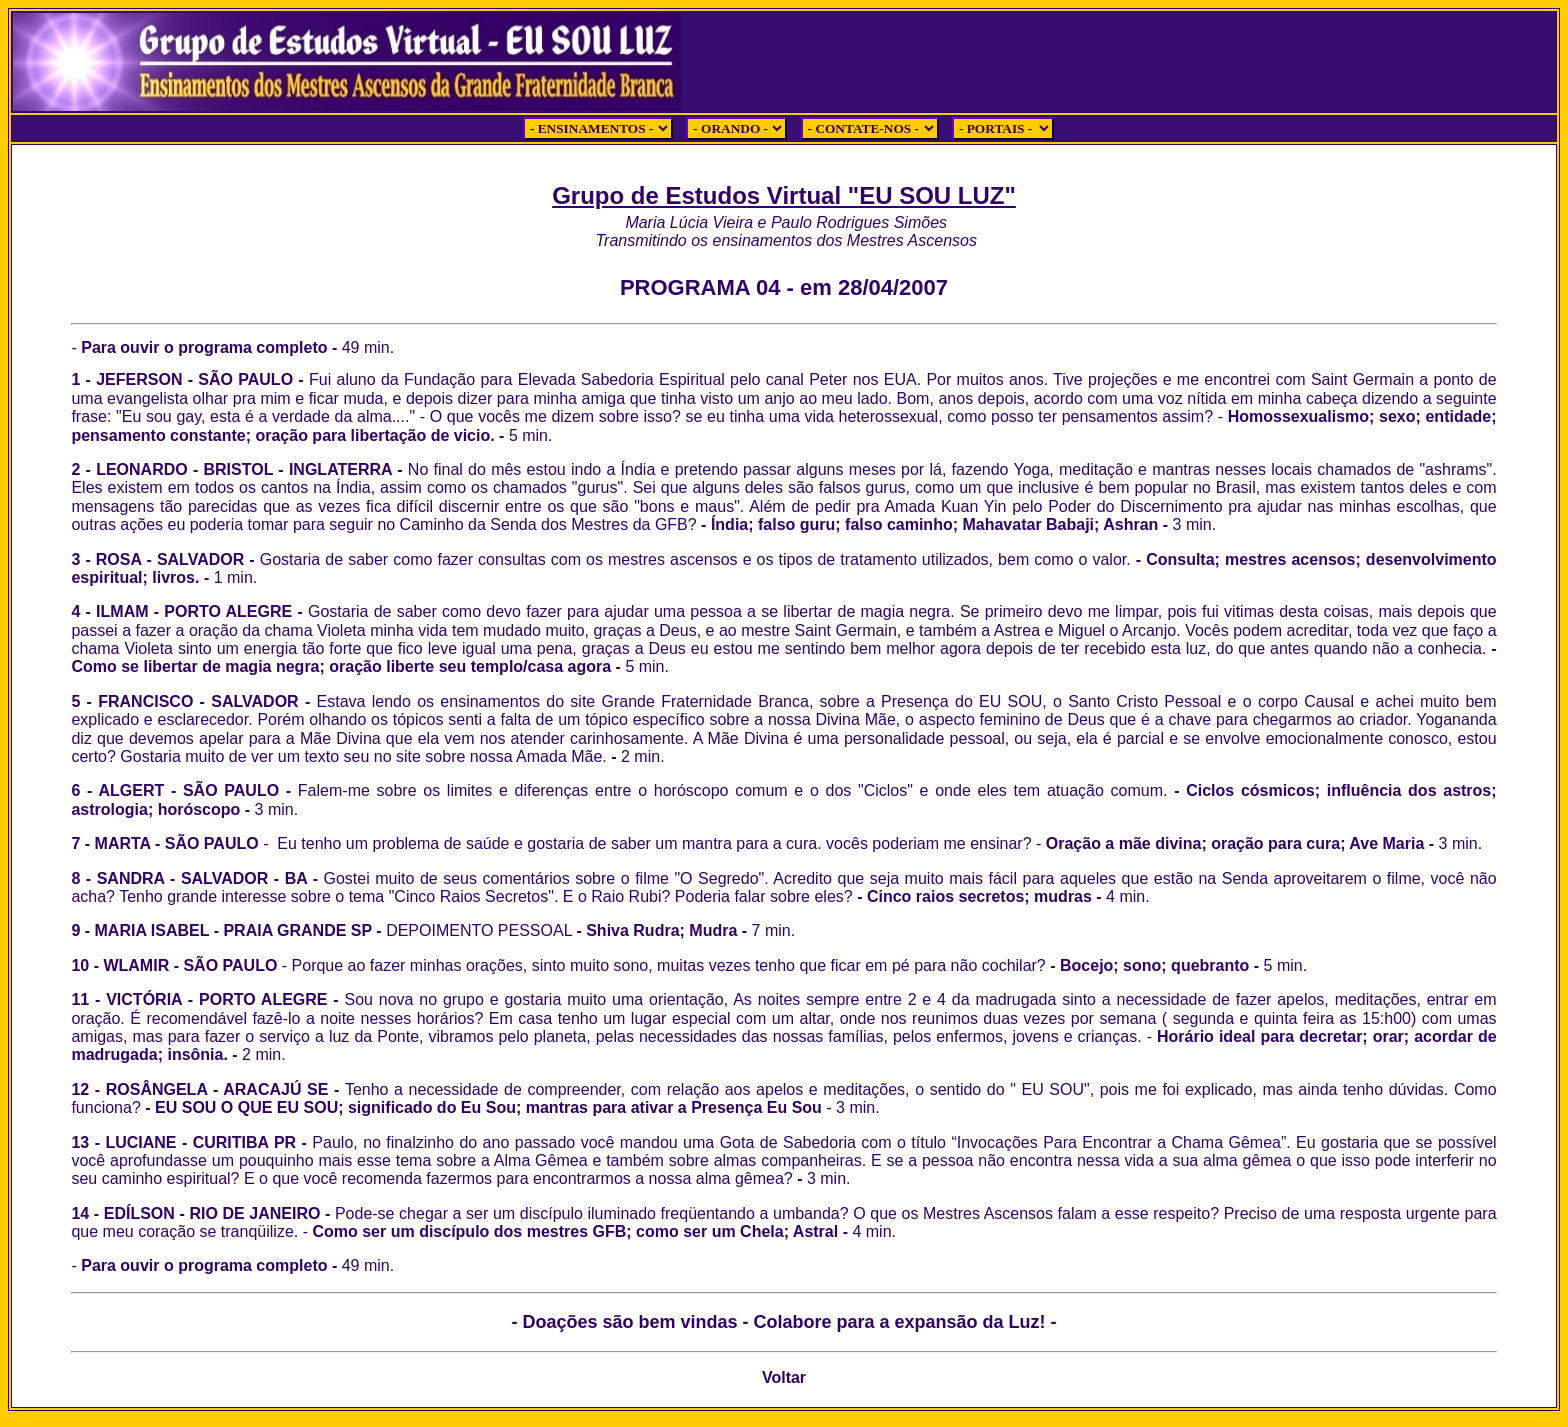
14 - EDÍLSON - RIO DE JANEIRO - (202, 1213)
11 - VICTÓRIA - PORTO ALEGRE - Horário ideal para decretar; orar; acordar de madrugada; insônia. (783, 1027)
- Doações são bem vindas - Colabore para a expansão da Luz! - (783, 1322)
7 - (82, 843)
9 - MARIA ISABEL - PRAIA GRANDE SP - (228, 930)
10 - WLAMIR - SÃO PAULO (176, 965)
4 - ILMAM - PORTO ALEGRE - (189, 611)
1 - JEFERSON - (134, 379)
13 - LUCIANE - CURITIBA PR (183, 1142)
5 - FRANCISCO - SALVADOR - (783, 729)
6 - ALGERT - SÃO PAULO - (619, 790)
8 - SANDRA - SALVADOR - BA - (197, 878)
